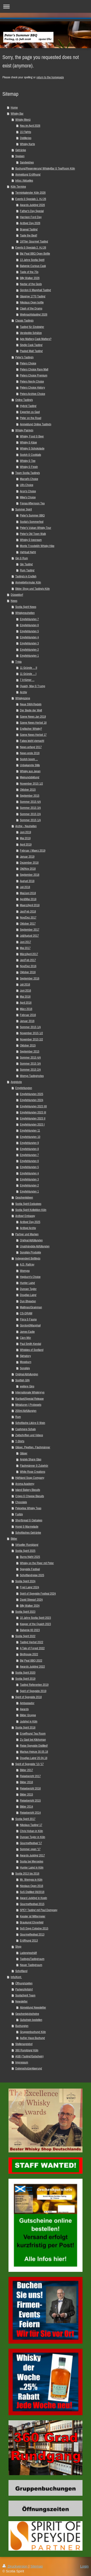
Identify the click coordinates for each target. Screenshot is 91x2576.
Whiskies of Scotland (31, 1350)
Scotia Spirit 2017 (25, 1819)
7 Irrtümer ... (27, 680)
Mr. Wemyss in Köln (31, 1879)
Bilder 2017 (26, 1770)
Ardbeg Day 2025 (30, 1222)
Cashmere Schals (25, 1429)
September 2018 (29, 874)
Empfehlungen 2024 (31, 1100)
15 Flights (25, 132)
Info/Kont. (16, 1977)
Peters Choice (28, 363)
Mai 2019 (25, 838)
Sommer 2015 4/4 (30, 801)
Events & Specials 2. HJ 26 (30, 247)
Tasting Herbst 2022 (31, 1642)
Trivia (18, 661)
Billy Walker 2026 (30, 278)
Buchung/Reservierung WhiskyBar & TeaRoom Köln (45, 168)
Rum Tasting (27, 570)
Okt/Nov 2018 (28, 868)
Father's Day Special (32, 211)
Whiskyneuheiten (25, 613)
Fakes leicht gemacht (32, 741)
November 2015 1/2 (31, 783)
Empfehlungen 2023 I (32, 1124)
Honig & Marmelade (26, 1526)
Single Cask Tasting (31, 345)
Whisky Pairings (24, 430)
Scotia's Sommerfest (31, 521)
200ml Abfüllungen (25, 1411)
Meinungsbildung (29, 777)
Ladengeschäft (28, 1953)
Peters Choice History (32, 387)
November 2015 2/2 (31, 1039)
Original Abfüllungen (31, 1240)
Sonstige (25, 1368)
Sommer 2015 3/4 (30, 808)
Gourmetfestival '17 (31, 1843)
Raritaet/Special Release (29, 1398)
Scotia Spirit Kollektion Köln (30, 1210)
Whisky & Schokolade (32, 448)
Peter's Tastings (24, 357)
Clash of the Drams (31, 308)
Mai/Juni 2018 (28, 893)
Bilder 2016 (26, 1782)
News (14, 601)
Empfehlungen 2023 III (33, 1112)
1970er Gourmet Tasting (34, 241)
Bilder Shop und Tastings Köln (32, 588)
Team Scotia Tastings (27, 473)
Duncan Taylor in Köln (32, 1837)
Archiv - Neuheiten (26, 826)
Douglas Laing (28, 1295)
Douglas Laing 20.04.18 (33, 1758)
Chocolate (21, 1502)
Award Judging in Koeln (33, 1898)
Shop (18, 1946)
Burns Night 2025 (30, 1557)
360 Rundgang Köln (26, 2050)
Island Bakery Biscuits (27, 1490)
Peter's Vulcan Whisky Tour (35, 528)
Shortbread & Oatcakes (28, 1520)
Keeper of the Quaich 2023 (35, 1624)
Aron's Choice (28, 491)
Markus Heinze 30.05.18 (34, 1751)
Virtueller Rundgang (26, 1544)
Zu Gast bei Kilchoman (33, 1739)
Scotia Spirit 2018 (25, 1727)
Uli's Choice (26, 485)
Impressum (21, 2062)
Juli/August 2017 (29, 935)
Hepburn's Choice (30, 1277)
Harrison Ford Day (30, 217)
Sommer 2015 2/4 (30, 814)
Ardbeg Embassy (25, 1216)
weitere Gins (27, 1386)
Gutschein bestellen (31, 2020)
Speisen (20, 156)
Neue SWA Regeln (30, 704)
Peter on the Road (30, 418)
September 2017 (29, 929)
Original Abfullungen (26, 1374)
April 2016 (26, 1002)
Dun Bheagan (28, 1301)
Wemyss (25, 1271)
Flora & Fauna (28, 1319)
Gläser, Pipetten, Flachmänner (32, 1447)
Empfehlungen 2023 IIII (33, 1106)
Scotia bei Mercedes (31, 1861)
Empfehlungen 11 (30, 1130)
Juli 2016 (25, 984)
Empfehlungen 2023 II (32, 1118)
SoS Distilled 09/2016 (32, 1892)
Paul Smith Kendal (30, 1344)
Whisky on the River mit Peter (37, 1563)
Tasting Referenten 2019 (34, 1684)
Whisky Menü (23, 119)
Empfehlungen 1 (29, 655)
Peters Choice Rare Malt (34, 369)
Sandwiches (27, 162)
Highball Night (28, 552)
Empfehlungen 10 (30, 1137)
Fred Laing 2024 (29, 1587)
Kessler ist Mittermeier (32, 1916)
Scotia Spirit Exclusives (28, 1204)
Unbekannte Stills (30, 765)
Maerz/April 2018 (30, 905)
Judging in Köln (28, 1721)
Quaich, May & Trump (32, 686)
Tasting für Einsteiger (32, 327)
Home (14, 107)
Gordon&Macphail (30, 1325)
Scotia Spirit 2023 (25, 1611)
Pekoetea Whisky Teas (28, 1508)
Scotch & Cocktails (30, 454)
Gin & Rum (21, 558)
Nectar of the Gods (31, 284)
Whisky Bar (17, 113)
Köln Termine (18, 186)
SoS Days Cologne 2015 (34, 1928)
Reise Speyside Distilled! (34, 1745)
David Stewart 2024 (31, 1599)
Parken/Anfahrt (24, 1989)
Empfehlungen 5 (29, 631)
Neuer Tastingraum (31, 1965)
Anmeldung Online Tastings (35, 424)
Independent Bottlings (27, 1258)
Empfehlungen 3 (29, 643)
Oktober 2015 (28, 789)
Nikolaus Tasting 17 (31, 1825)
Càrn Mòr (25, 1338)
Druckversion (15, 2566)
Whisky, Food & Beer (32, 436)
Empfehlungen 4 (29, 637)
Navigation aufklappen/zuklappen (45, 6)
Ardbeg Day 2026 (30, 223)
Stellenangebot (24, 2044)
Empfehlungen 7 (29, 619)
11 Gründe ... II (28, 668)
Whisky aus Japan (30, 771)
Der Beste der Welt (31, 710)
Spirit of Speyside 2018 (28, 1697)
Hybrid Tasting (28, 406)
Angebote (16, 1082)
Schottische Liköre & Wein (30, 1423)
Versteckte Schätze (31, 333)
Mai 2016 (25, 996)
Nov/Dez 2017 (28, 917)
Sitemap (36, 2566)
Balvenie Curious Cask (33, 266)
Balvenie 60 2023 (30, 1630)
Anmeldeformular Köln (28, 582)
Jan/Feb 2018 (28, 911)
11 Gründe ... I (28, 674)
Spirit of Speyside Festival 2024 (38, 1593)
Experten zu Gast (30, 412)
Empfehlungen (23, 1088)
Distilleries (25, 138)
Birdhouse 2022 (29, 1654)
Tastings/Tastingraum (32, 1959)
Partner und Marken (27, 1234)
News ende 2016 (30, 753)
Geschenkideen (24, 1197)
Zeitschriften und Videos (29, 1435)
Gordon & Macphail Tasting (35, 290)
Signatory (25, 1356)
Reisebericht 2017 (30, 1776)
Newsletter (21, 2001)
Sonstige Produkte (30, 1252)
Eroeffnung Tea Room (33, 1733)
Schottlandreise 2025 (32, 1575)
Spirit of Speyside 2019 (33, 1691)
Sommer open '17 (30, 1849)
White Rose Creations (32, 1471)
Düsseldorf (17, 594)
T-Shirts (19, 1441)
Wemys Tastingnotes (32, 1076)
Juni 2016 (25, 990)
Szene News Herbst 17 (33, 734)
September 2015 (29, 795)
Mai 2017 (25, 948)
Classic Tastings (24, 320)
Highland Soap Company (29, 1477)
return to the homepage (50, 77)
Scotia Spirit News (25, 607)
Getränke (20, 150)
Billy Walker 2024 (30, 1605)
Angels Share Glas (30, 1459)
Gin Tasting (26, 564)
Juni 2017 (25, 942)
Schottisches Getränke (28, 1532)
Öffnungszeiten (24, 1983)
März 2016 (26, 1009)
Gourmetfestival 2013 (32, 1934)
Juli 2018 (25, 887)
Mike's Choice (28, 497)
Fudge (19, 1514)
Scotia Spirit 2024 (25, 1581)
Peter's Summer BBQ (32, 515)
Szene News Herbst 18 (33, 722)
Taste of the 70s (29, 272)
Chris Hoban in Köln (31, 1831)
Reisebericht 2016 (30, 1788)
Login (84, 2566)
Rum (18, 1417)
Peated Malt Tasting (31, 351)
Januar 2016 (27, 1021)
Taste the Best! (28, 235)
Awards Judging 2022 (32, 1666)
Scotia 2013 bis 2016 (27, 1873)
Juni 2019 (25, 832)
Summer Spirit (23, 509)
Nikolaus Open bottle (32, 302)
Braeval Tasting (29, 229)
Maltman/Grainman (31, 1307)
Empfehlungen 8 (29, 1149)
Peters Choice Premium (33, 375)
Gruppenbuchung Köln (33, 2032)
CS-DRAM (26, 1313)
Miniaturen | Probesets (28, 1404)
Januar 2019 (27, 856)
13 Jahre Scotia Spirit (32, 260)
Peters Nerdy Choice (32, 381)
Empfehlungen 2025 (31, 1094)
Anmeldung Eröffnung (28, 174)
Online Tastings (24, 400)
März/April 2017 (29, 954)
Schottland (21, 1971)
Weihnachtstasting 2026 (33, 314)
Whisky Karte (27, 144)
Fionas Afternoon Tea (32, 503)
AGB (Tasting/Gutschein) (29, 2056)
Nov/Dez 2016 (28, 966)
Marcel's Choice (29, 479)
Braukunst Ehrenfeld (31, 1922)
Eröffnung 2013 (29, 1940)
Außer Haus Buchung (32, 2038)
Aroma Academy (24, 1484)
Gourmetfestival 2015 (32, 1904)
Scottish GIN (22, 1380)
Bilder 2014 (26, 1806)
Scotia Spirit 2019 (25, 1678)
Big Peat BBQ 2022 (31, 1660)
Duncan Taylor (28, 1289)
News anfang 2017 (31, 747)
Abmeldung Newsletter (33, 2007)
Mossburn (25, 1362)
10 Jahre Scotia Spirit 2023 (35, 1617)
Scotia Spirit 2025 (25, 1551)
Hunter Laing (27, 1283)
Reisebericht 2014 (30, 1812)
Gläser (23, 1453)
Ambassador (27, 1703)
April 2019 (26, 844)
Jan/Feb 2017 (28, 960)
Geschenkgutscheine (27, 2014)
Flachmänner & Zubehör (34, 1465)
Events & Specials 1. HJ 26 (30, 199)
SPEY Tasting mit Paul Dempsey (38, 1910)
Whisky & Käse (28, 442)
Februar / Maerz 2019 (32, 850)
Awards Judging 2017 (32, 1855)
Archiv (23, 692)
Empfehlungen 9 (29, 1143)
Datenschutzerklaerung (28, 2068)
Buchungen (21, 2026)
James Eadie (27, 1331)
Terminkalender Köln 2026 (30, 192)
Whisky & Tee (27, 461)
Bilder (14, 1538)
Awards (24, 1709)
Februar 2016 (28, 1015)
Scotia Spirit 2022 (25, 1636)
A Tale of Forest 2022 (32, 1648)
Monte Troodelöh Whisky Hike (37, 546)
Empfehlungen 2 (29, 649)
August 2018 (27, 881)
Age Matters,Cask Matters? (35, 339)
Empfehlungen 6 (29, 625)
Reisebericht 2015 (30, 1800)
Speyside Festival (30, 1569)
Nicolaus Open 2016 (31, 1886)
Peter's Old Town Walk (33, 534)
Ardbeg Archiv (28, 1228)
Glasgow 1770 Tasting (32, 296)
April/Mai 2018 (28, 899)
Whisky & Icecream (31, 540)
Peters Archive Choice (32, 394)
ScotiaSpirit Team (25, 1995)
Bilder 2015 (26, 1794)
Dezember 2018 (29, 862)
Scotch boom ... (29, 759)
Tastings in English (25, 576)
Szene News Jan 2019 (33, 716)
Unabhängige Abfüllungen (35, 1246)
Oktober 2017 (28, 923)
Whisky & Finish (29, 467)
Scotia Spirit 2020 (25, 1672)
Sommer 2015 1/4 (30, 820)
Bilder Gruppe (28, 1715)
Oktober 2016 (28, 972)
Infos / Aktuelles (24, 180)
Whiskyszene (22, 698)
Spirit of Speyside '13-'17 (29, 1764)
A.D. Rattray (27, 1264)
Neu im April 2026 (30, 125)
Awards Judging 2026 (32, 205)
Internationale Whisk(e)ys (29, 1392)
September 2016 (29, 978)
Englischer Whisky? (31, 728)
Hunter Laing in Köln (31, 1867)
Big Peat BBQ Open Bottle (35, 253)
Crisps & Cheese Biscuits (29, 1496)
